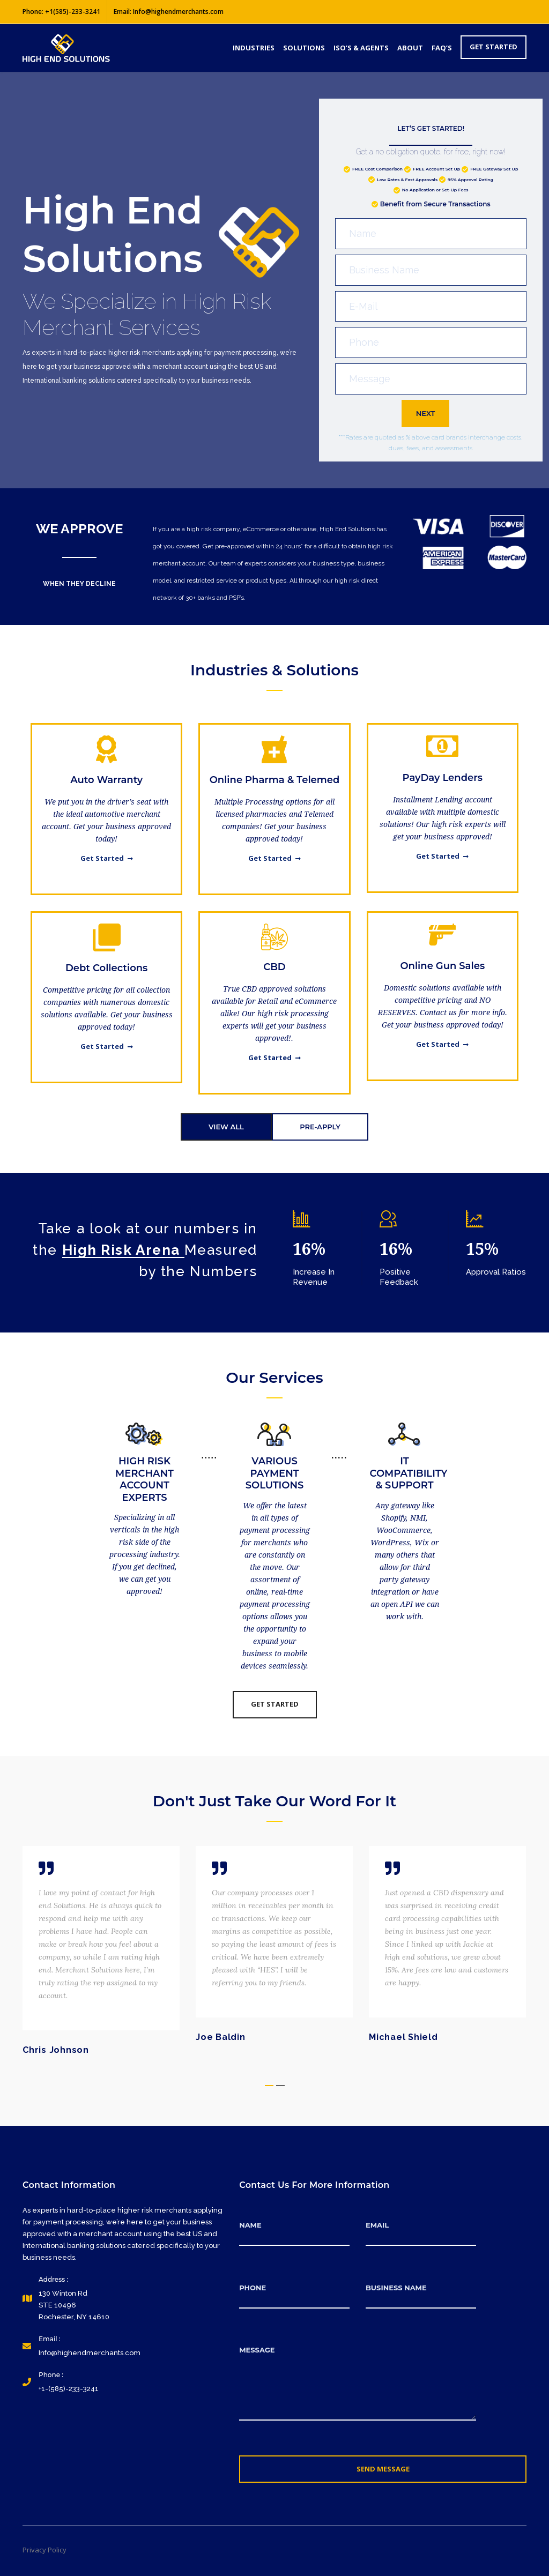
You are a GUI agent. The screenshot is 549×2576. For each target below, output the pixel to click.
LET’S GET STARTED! (430, 128)
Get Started (106, 858)
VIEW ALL (226, 1126)
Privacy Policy (44, 2550)
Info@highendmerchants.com (178, 11)
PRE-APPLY (320, 1126)
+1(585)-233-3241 (72, 11)
